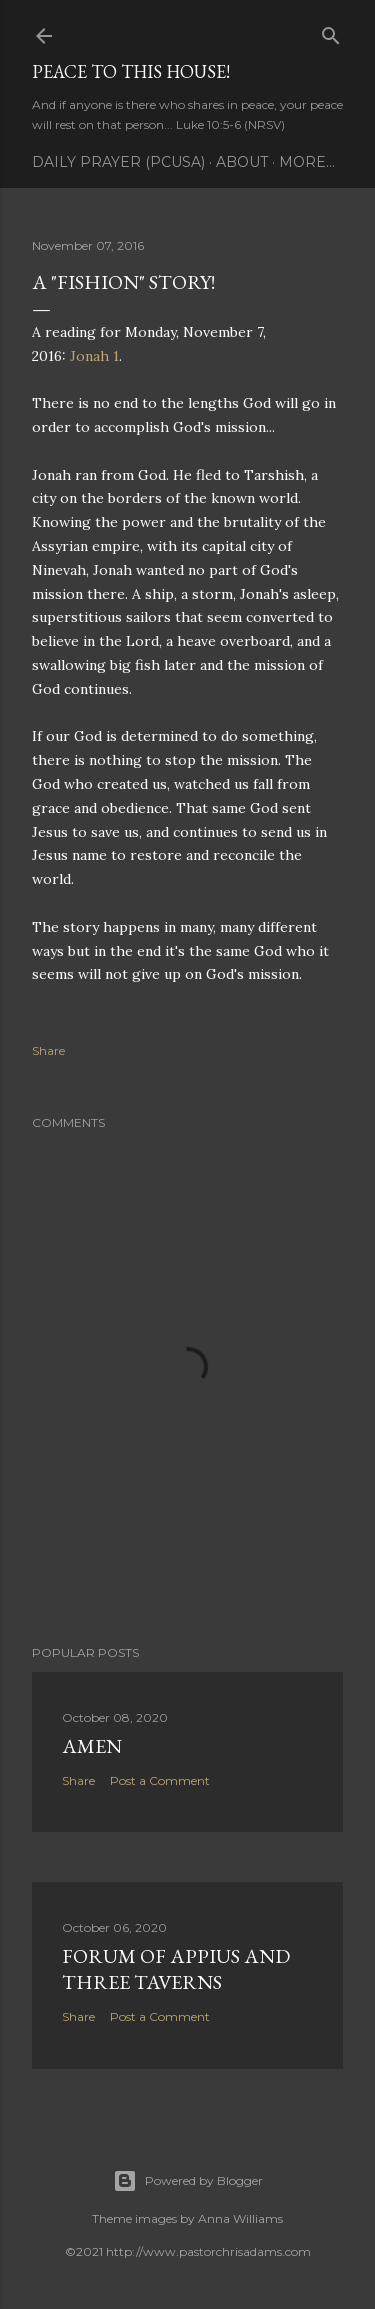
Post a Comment (160, 1780)
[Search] (331, 31)
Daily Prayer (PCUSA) (118, 162)
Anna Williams (240, 2218)
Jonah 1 (94, 356)
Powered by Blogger (188, 2181)
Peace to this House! (131, 71)
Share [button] (48, 1050)
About (242, 162)
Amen (92, 1746)
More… (307, 162)
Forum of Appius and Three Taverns (176, 1969)
